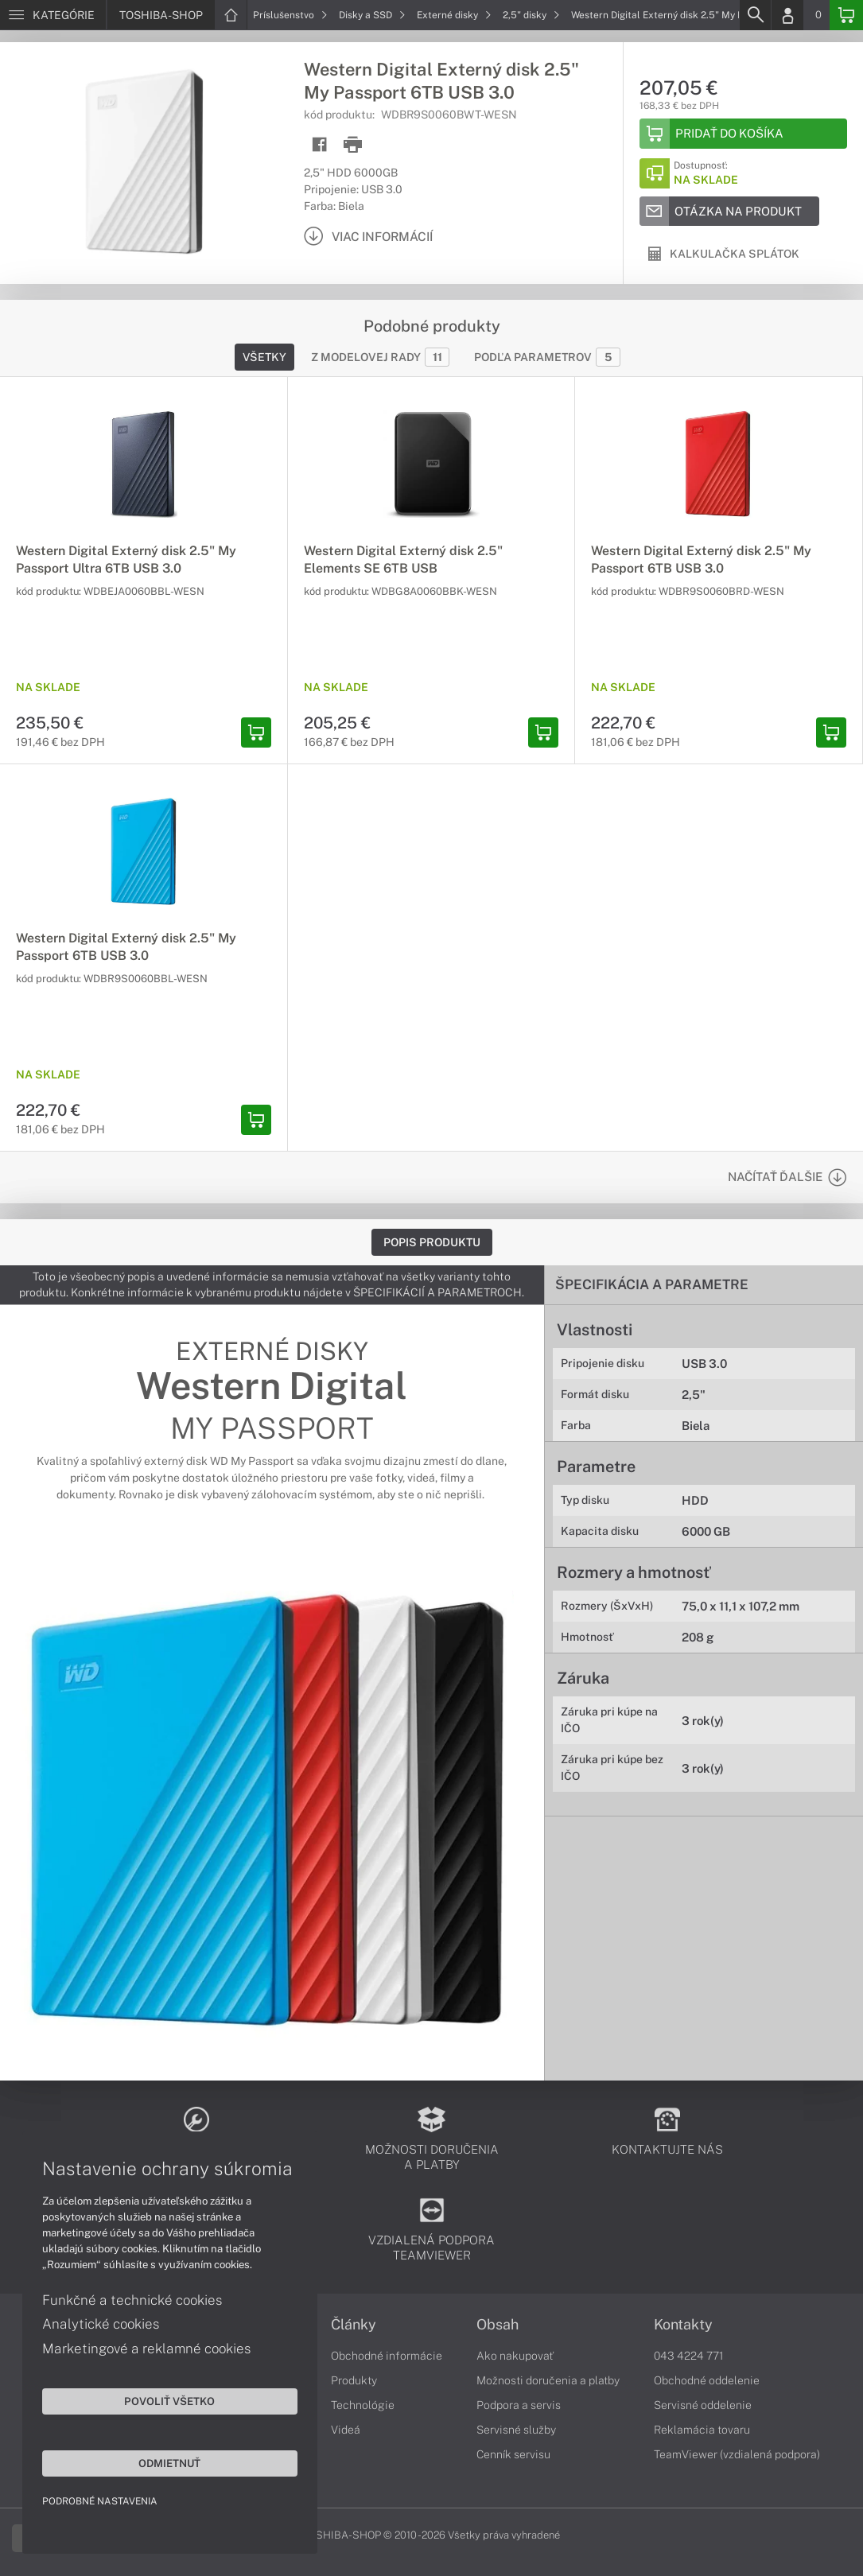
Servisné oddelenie (703, 2405)
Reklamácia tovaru (702, 2429)
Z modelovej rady (380, 357)
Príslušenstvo (290, 15)
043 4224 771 (689, 2355)
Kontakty (683, 2325)
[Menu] (53, 15)
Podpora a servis (518, 2405)
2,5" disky (531, 15)
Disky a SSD (372, 15)
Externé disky (454, 15)
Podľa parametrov (547, 357)
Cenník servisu (513, 2454)
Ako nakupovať (515, 2355)
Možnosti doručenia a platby (548, 2380)
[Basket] (846, 15)
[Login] (787, 15)
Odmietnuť (151, 2461)
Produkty (354, 2380)
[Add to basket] (743, 134)
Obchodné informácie (386, 2355)
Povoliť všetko (151, 2399)
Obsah (497, 2325)
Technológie (363, 2405)
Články (353, 2325)
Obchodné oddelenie (707, 2380)
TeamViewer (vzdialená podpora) (737, 2454)
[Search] (755, 15)
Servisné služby (516, 2429)
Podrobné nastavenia (101, 2499)
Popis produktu (431, 1242)
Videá (345, 2429)
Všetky (264, 357)
